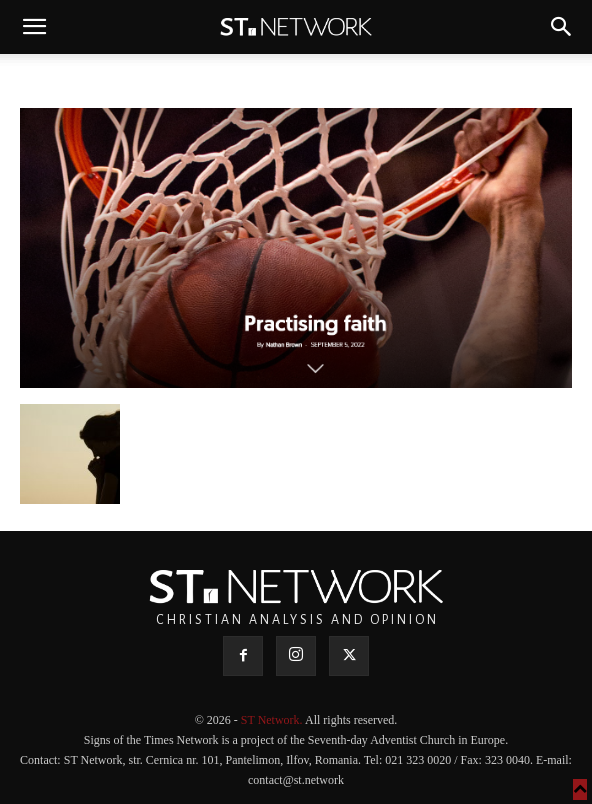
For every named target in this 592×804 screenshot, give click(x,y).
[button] (34, 27)
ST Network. (273, 720)
